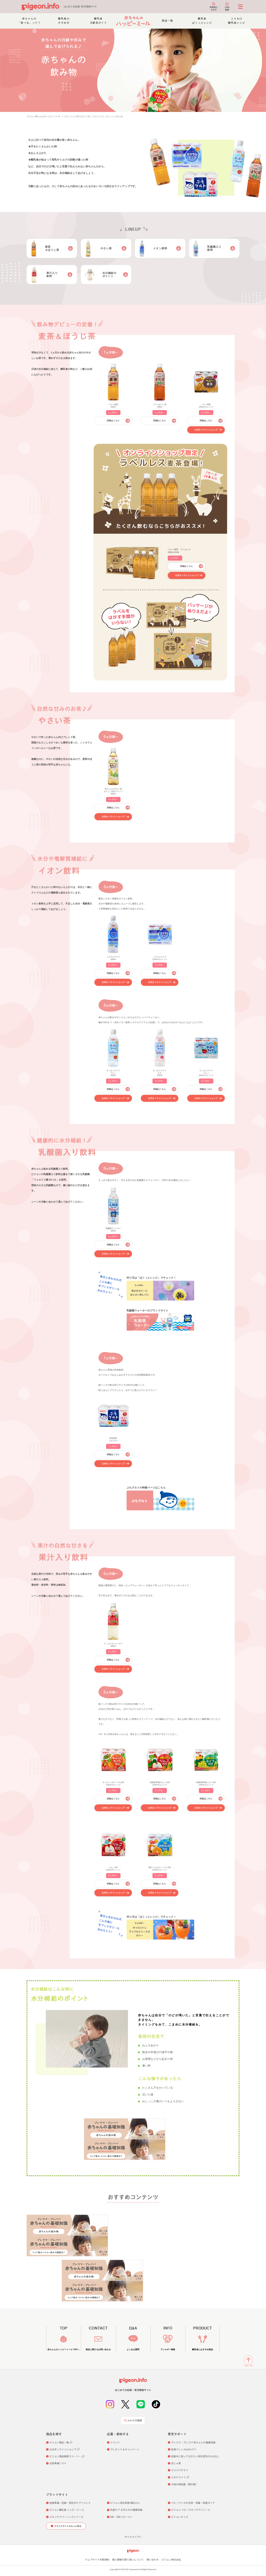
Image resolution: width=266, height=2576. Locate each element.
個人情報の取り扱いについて (128, 2559)
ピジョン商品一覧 (59, 2442)
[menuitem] (29, 21)
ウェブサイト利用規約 (97, 2559)
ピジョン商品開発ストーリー (65, 2456)
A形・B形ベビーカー (121, 2517)
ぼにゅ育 (176, 2463)
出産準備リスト (57, 2463)
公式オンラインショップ (206, 430)
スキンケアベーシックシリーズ (66, 2517)
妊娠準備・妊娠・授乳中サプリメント (70, 2502)
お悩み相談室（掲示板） (184, 2484)
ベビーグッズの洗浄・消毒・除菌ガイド (193, 2502)
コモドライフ (178, 2477)
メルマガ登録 (133, 2420)
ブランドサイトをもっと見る (67, 2525)
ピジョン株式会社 (171, 2559)
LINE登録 (227, 6)
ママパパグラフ (179, 2470)
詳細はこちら (113, 420)
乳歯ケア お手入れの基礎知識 (126, 2509)
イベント (115, 2442)
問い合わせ (153, 2559)
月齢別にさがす (213, 6)
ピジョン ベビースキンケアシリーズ (190, 2509)
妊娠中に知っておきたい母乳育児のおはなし (195, 2456)
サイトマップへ (133, 2537)
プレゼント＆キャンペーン (124, 2449)
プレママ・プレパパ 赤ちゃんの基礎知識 (193, 2442)
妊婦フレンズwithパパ (183, 2449)
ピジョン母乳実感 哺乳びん (125, 2502)
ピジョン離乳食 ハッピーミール (66, 2509)
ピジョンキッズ (179, 2517)
